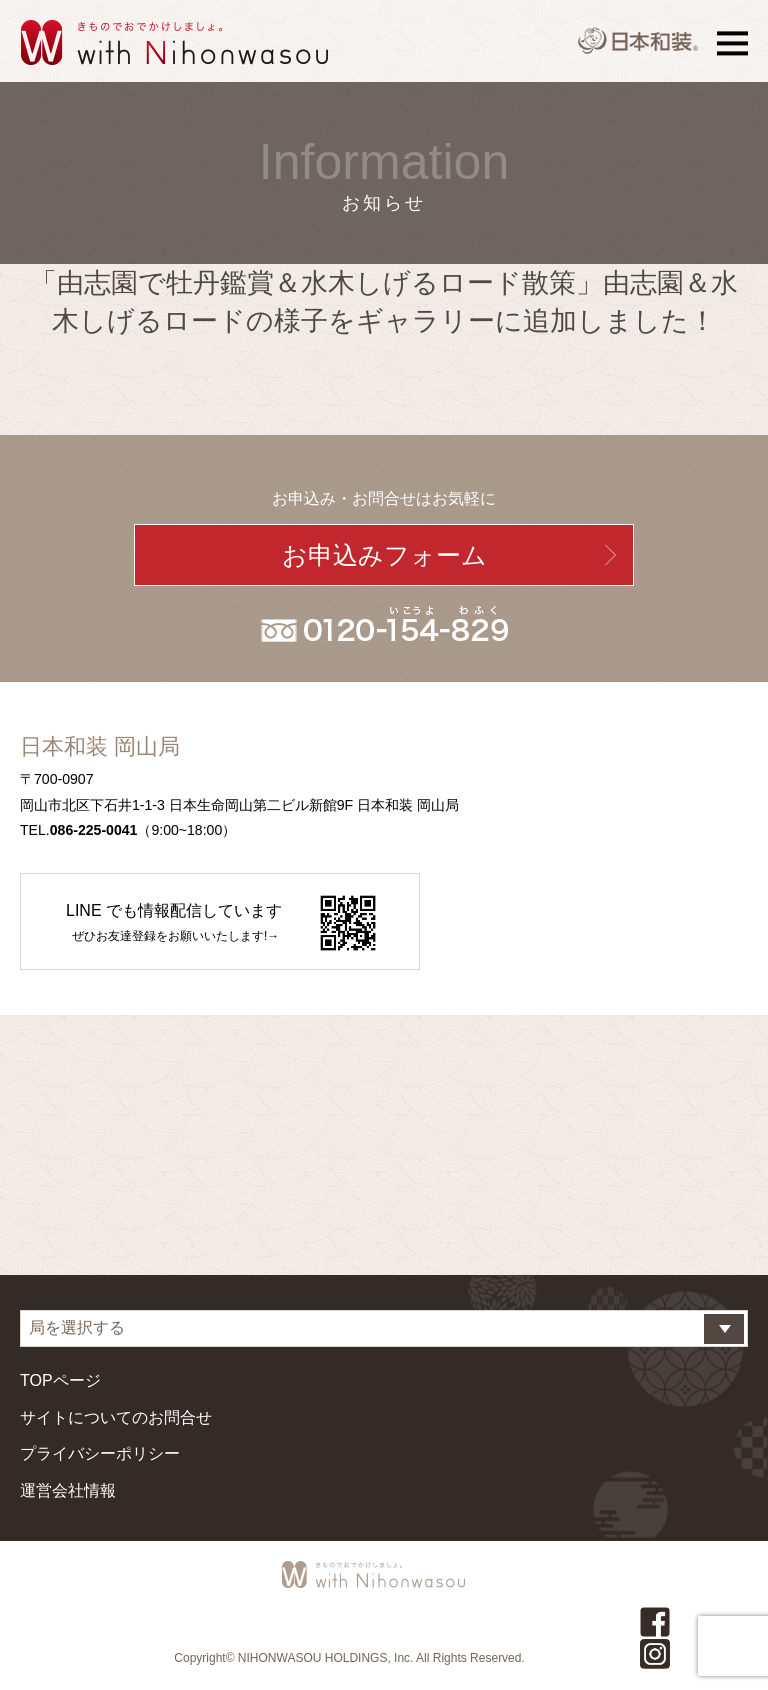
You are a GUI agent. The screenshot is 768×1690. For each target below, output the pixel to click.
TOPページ (60, 1380)
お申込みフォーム (384, 555)
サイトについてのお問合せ (116, 1417)
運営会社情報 (68, 1490)
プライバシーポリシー (100, 1453)
